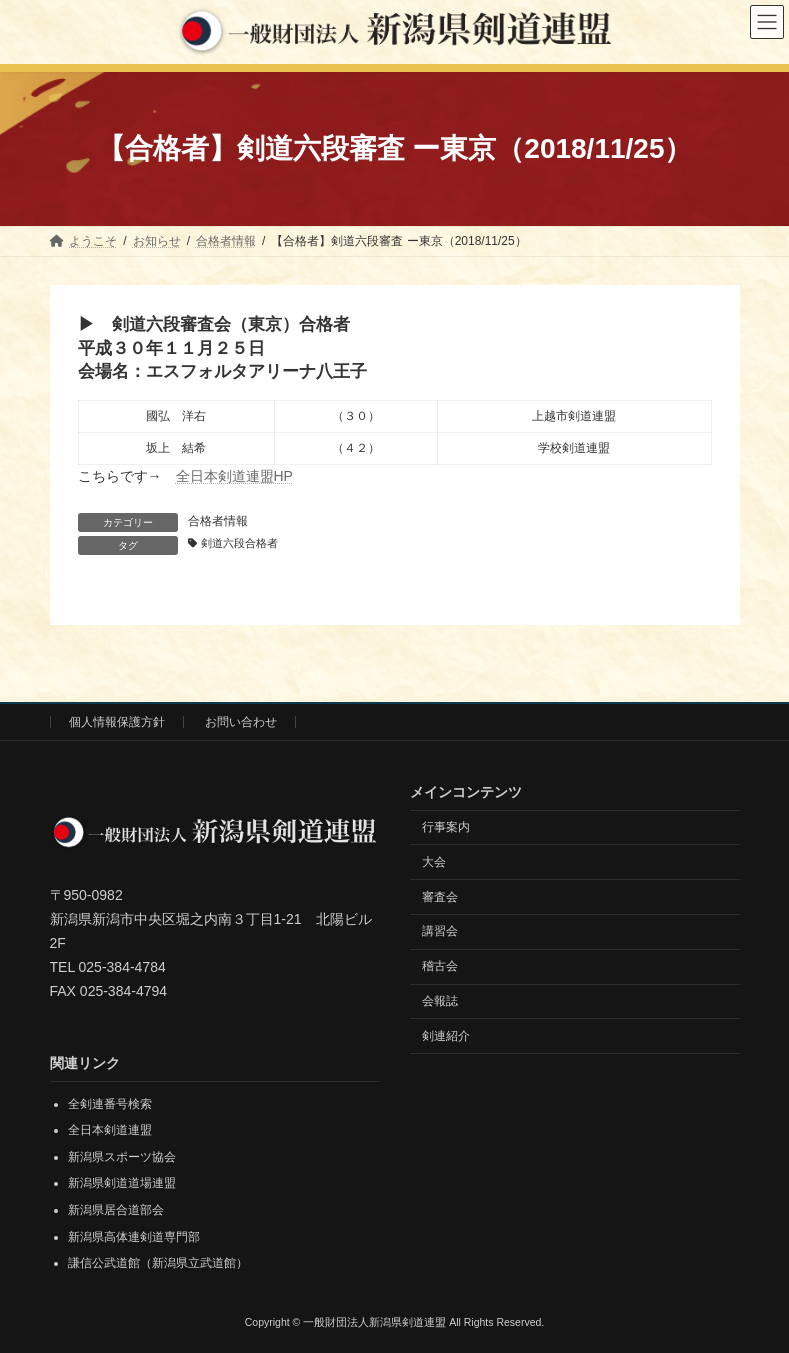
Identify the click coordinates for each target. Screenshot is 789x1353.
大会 (434, 862)
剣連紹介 (446, 1036)
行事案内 (446, 827)
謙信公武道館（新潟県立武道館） (158, 1263)
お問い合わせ (241, 722)
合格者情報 (218, 521)
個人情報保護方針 (117, 722)
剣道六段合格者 (239, 543)
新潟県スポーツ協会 (122, 1157)
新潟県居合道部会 (116, 1210)
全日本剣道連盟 (110, 1130)
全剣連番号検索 (110, 1104)
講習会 (440, 931)
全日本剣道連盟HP (234, 476)
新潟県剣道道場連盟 (122, 1183)
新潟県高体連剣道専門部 (134, 1237)
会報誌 (440, 1001)
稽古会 (440, 966)
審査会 (440, 896)
